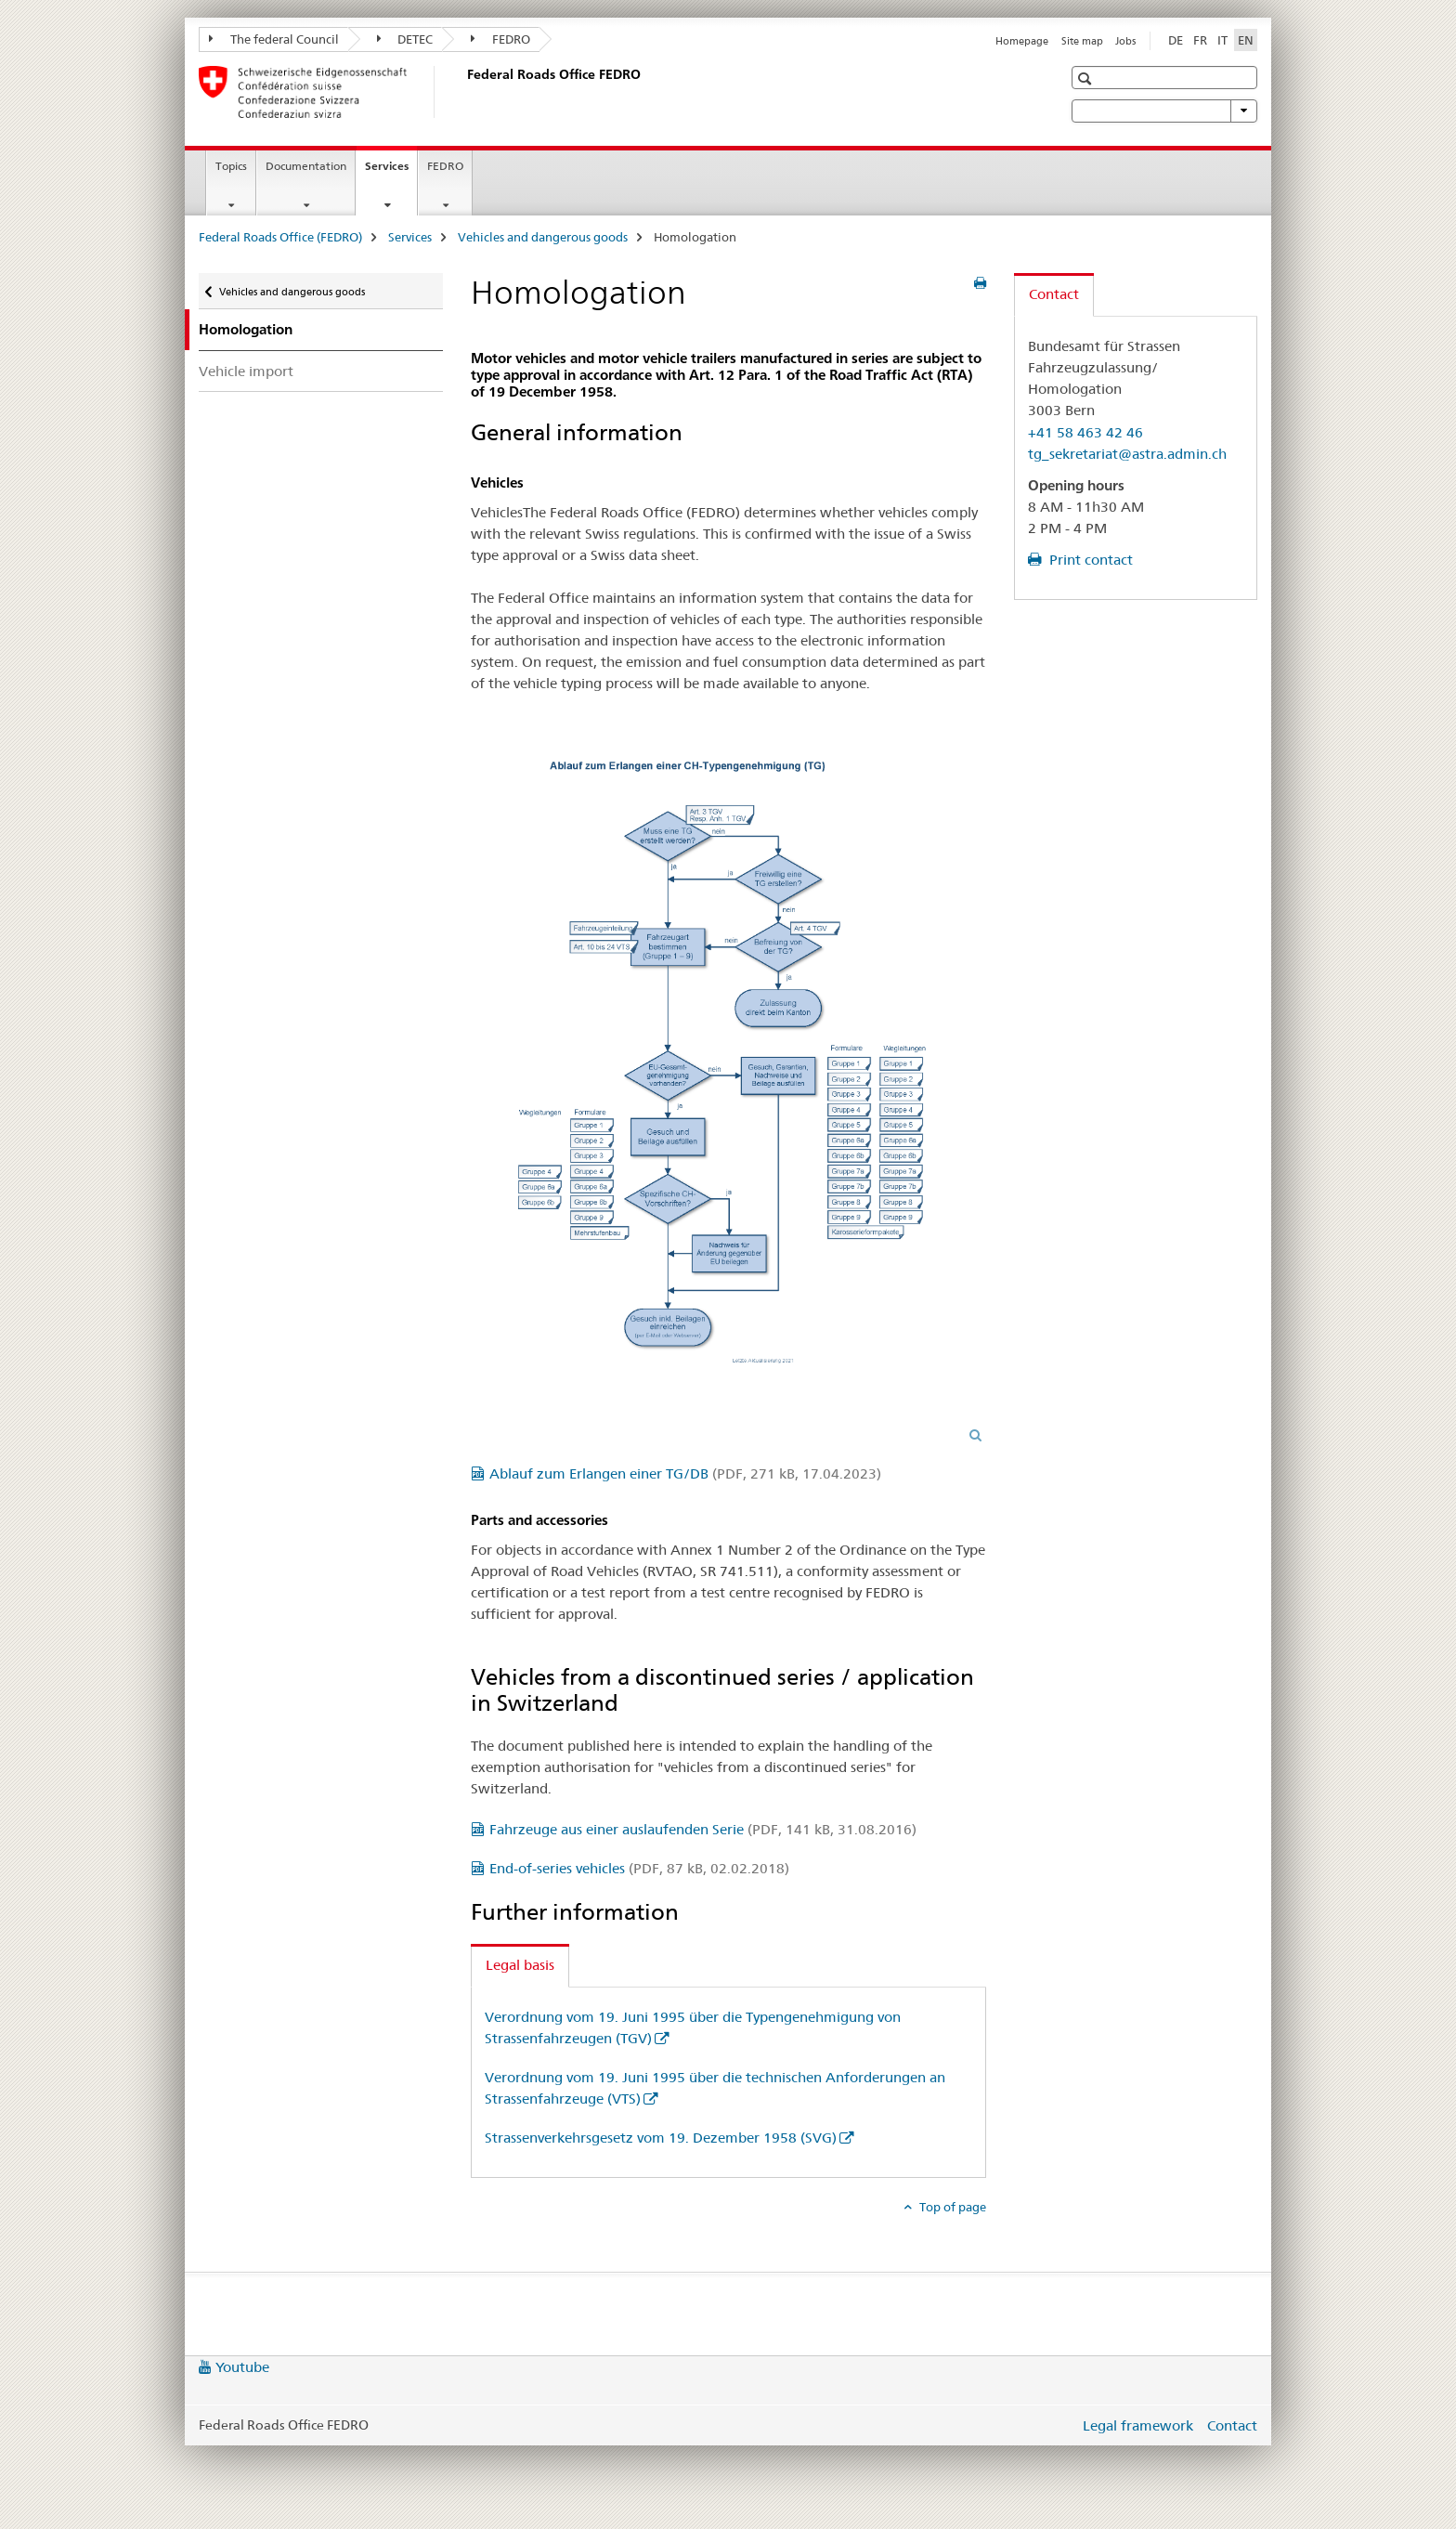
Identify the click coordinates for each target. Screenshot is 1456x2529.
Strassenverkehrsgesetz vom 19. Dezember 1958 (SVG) (661, 2137)
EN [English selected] (1246, 40)
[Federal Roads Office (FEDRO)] (463, 92)
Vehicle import (246, 371)
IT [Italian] (1222, 40)
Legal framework (1138, 2425)
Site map (1082, 40)
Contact (1232, 2425)
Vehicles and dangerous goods (543, 236)
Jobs (1125, 40)
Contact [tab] (1054, 294)
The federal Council (274, 39)
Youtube (242, 2367)
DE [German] (1175, 40)
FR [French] (1200, 40)
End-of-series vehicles (639, 1868)
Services (391, 172)
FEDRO (500, 39)
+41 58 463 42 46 (1085, 432)
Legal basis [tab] (520, 1965)
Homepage (1021, 40)
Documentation (306, 166)
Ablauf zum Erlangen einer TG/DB (685, 1473)
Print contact (1089, 559)
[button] (1086, 78)
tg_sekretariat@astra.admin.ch (1127, 454)
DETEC (405, 39)
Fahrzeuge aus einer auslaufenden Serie (702, 1829)
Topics (231, 166)
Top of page (951, 2206)
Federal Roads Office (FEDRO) (280, 236)
